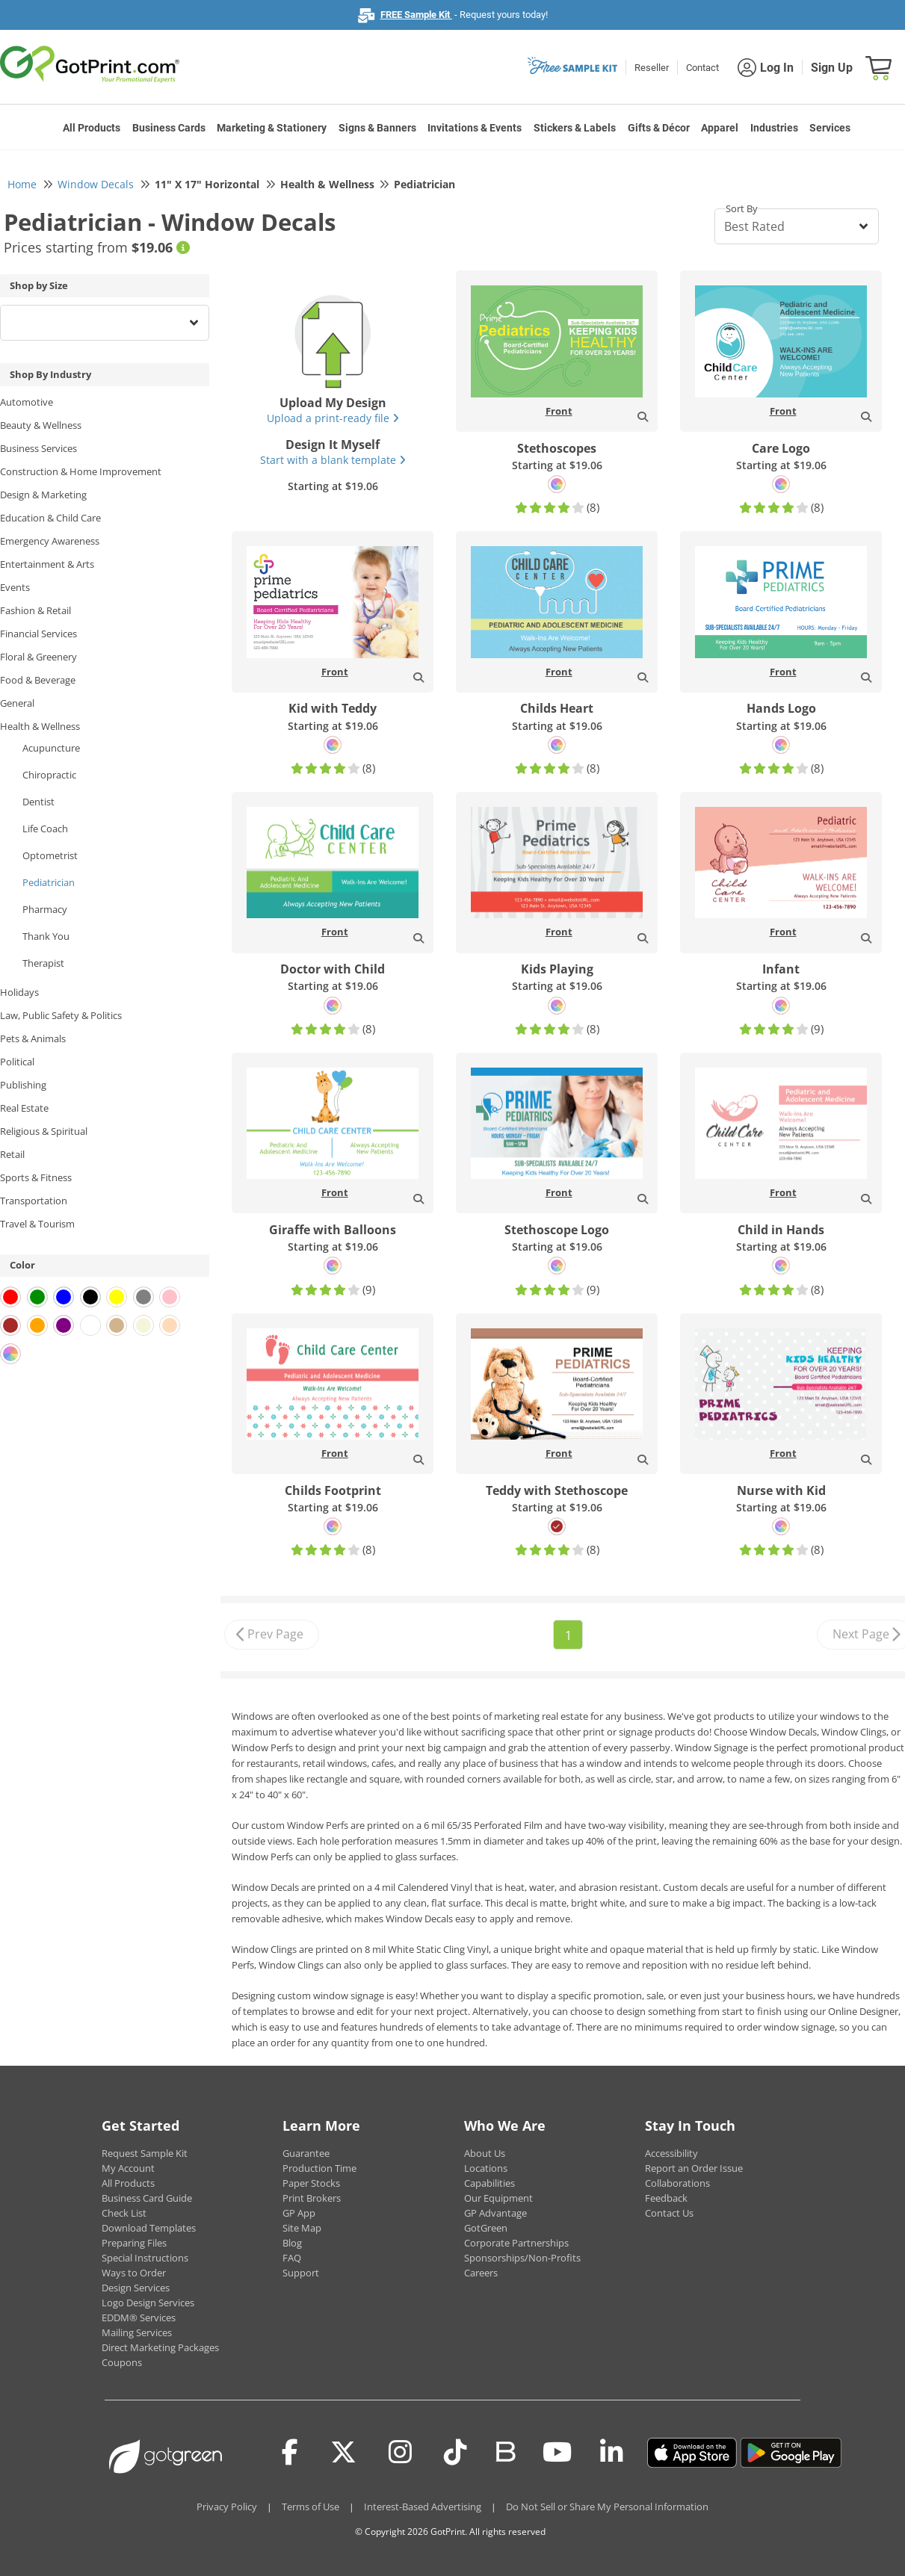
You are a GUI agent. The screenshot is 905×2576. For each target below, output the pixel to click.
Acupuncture (51, 748)
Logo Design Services (148, 2302)
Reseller (651, 67)
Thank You (46, 936)
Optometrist (50, 855)
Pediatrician (48, 882)
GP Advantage (495, 2213)
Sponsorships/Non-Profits (522, 2257)
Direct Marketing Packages (160, 2347)
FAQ (291, 2257)
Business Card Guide (147, 2198)
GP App (298, 2213)
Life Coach (45, 828)
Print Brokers (311, 2198)
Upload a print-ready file (333, 418)
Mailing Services (137, 2332)
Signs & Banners (377, 128)
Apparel (719, 128)
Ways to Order (134, 2272)
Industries (774, 128)
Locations (485, 2168)
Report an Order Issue (694, 2168)
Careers (481, 2272)
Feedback (666, 2198)
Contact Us (669, 2213)
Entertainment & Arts (47, 564)
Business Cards (169, 128)
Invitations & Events (474, 128)
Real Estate (24, 1108)
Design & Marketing (43, 494)
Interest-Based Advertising (422, 2506)
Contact (702, 67)
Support (300, 2272)
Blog (292, 2243)
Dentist (38, 801)
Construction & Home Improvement (80, 471)
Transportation (33, 1200)
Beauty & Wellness (40, 425)
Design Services (136, 2287)
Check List (124, 2213)
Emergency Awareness (49, 541)
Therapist (43, 963)
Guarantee (306, 2153)
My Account (128, 2168)
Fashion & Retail (35, 610)
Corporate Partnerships (516, 2243)
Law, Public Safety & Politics (61, 1015)
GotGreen (485, 2228)
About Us (484, 2153)
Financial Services (38, 633)
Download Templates (149, 2228)
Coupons (122, 2362)
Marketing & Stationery (272, 128)
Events (15, 587)
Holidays (19, 992)
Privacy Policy (227, 2506)
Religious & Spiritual (43, 1131)
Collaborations (677, 2183)
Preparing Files (134, 2243)
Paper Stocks (311, 2183)
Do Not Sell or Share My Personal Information (607, 2506)
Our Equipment (498, 2198)
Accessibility (671, 2153)
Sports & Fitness (36, 1177)
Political (17, 1061)
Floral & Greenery (38, 656)
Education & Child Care (50, 517)
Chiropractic (49, 774)
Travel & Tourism (37, 1223)
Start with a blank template (333, 460)
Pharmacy (44, 909)
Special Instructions (145, 2257)
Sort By (742, 208)
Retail (12, 1154)
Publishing (23, 1085)
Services (829, 128)
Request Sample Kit (145, 2153)
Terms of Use (310, 2506)
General (17, 703)
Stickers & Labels (575, 128)
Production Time (319, 2168)
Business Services (38, 448)
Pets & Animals (33, 1038)
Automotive (26, 402)
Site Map (301, 2228)
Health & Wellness (40, 726)
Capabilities (489, 2183)
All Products (91, 128)
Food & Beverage (37, 680)
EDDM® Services (139, 2317)
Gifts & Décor (659, 128)
